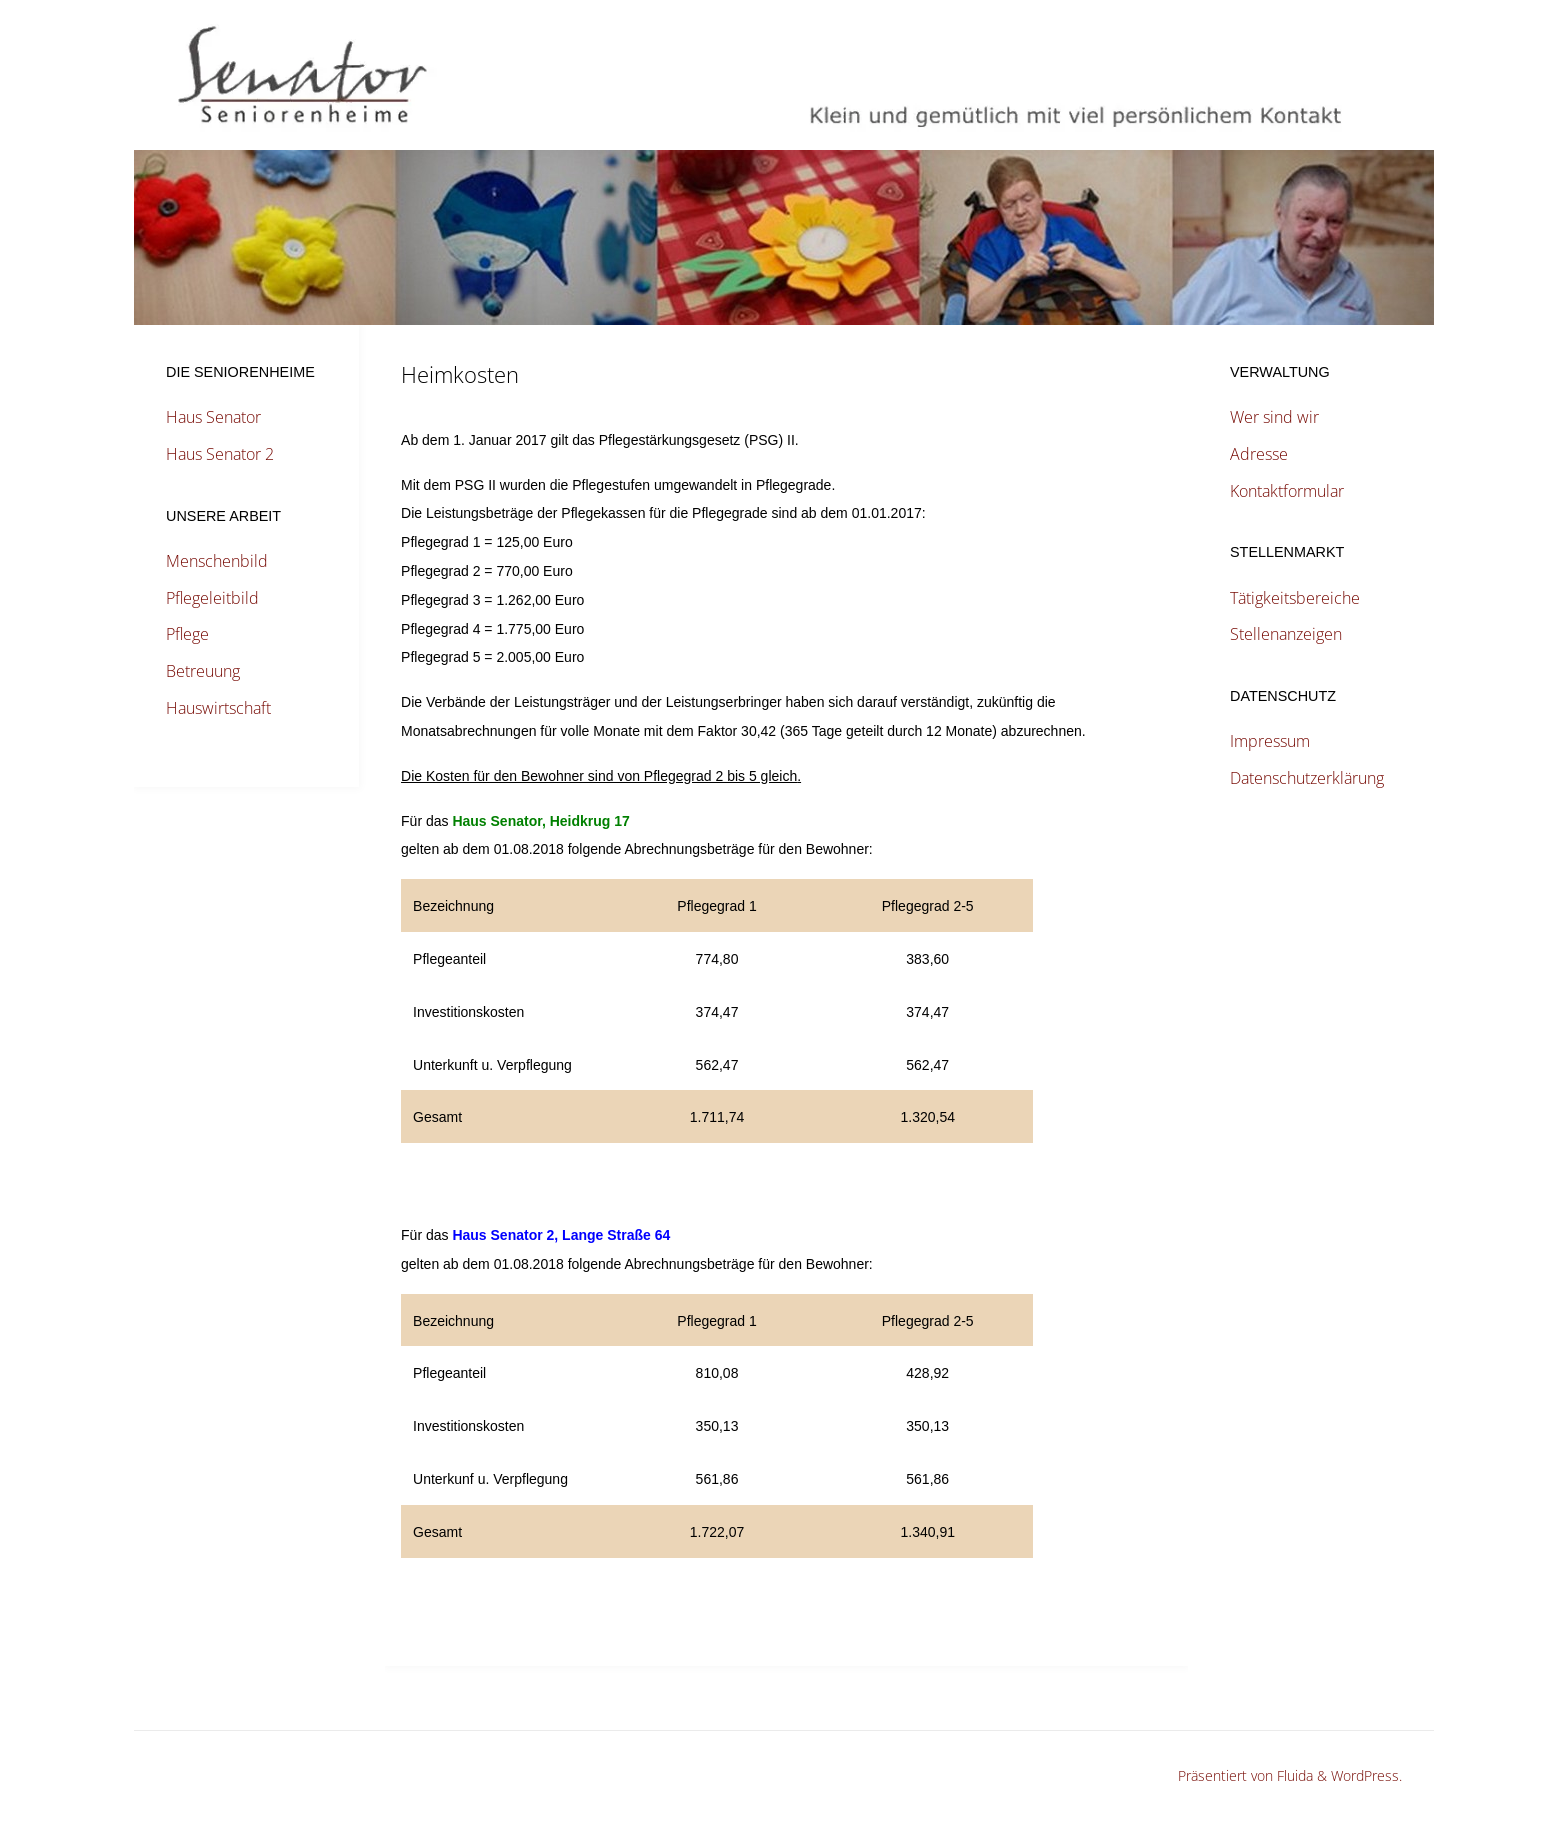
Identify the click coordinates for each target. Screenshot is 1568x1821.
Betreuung (203, 671)
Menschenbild (217, 561)
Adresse (1259, 454)
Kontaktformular (1287, 491)
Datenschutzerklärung (1307, 778)
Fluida (1293, 1775)
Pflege (187, 634)
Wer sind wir (1274, 417)
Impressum (1270, 741)
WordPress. (1366, 1775)
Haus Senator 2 (220, 454)
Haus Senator (213, 417)
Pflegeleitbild (212, 598)
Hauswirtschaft (218, 708)
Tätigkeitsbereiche (1295, 598)
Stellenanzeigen (1286, 634)
